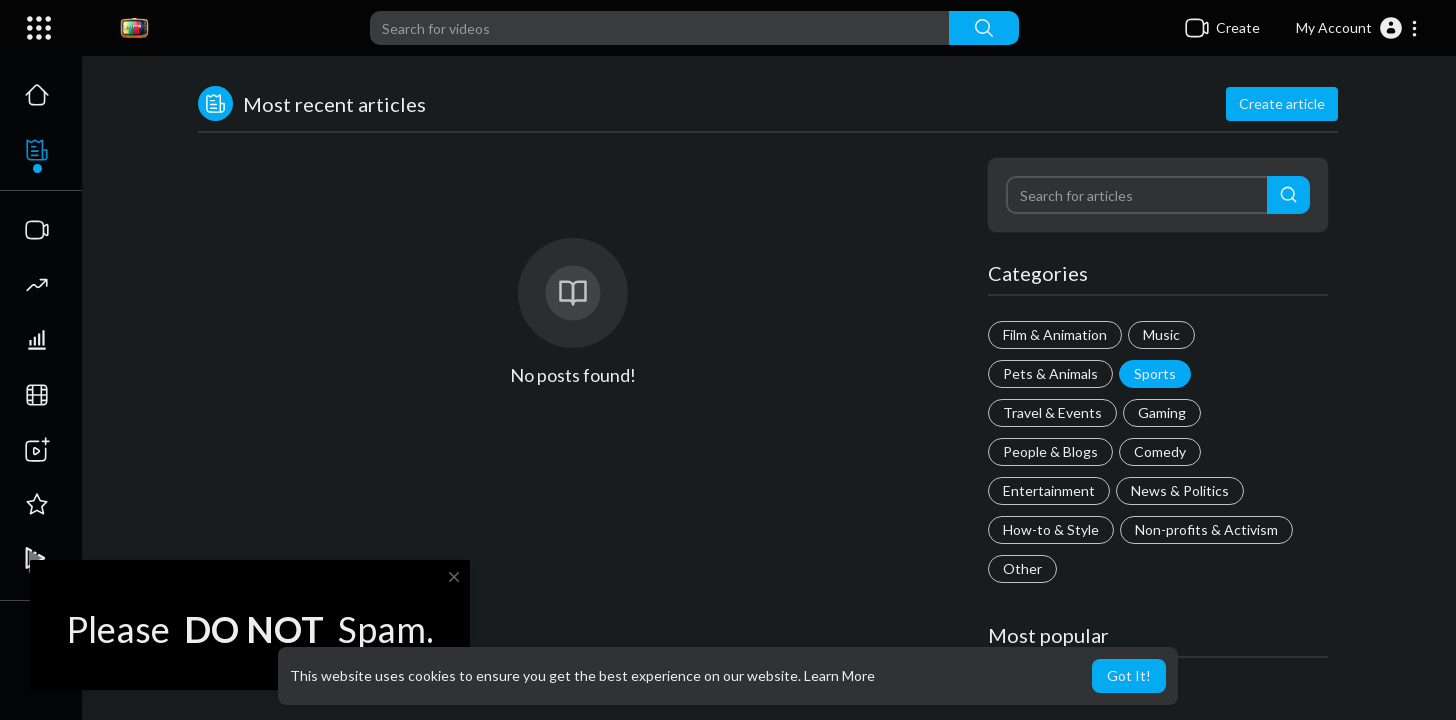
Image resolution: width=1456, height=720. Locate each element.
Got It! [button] (1129, 675)
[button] (1357, 28)
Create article (1282, 103)
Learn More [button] (839, 675)
